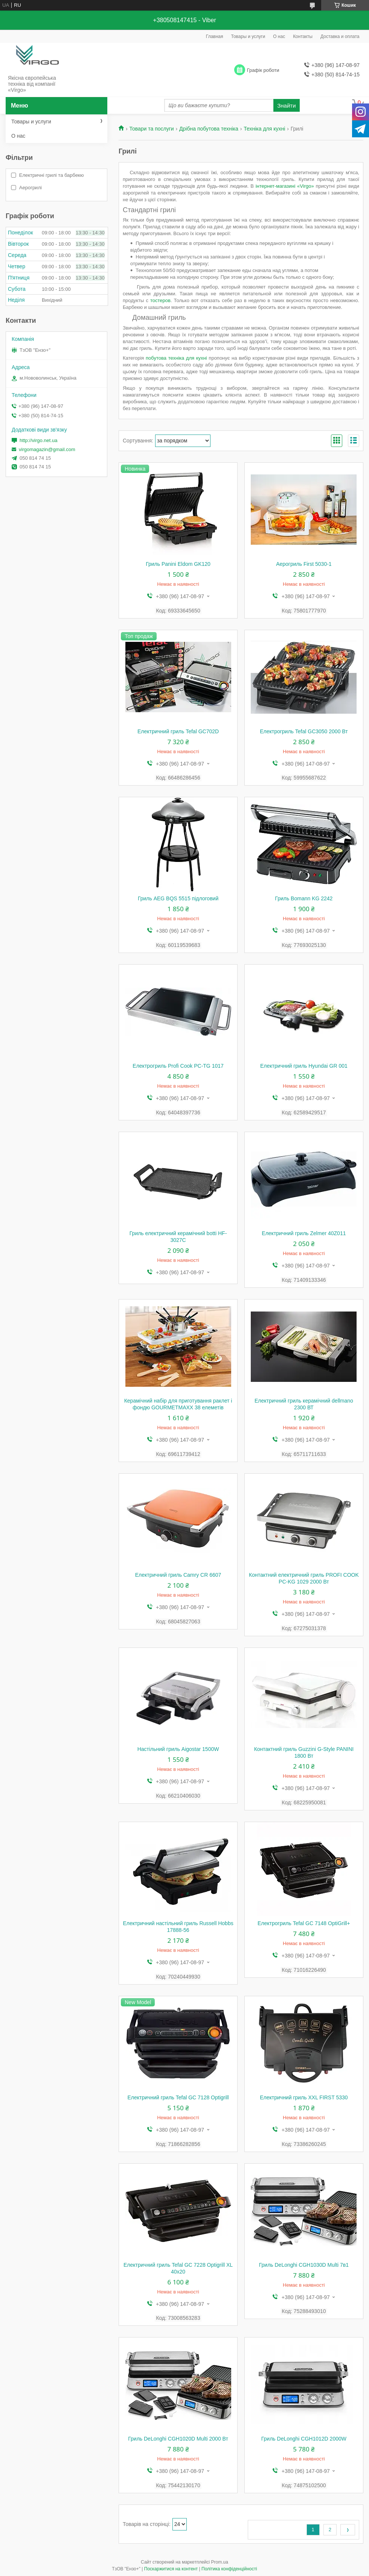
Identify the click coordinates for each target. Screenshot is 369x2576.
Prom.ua (219, 2562)
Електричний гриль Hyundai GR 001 (304, 1066)
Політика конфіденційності (229, 2568)
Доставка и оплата (340, 36)
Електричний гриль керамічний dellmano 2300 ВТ (304, 1404)
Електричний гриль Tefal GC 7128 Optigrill (178, 2097)
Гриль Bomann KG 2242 (303, 898)
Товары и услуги (248, 36)
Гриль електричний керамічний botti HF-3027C (178, 1236)
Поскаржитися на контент (171, 2568)
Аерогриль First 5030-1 (303, 564)
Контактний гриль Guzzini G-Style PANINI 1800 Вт (304, 1752)
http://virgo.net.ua (38, 440)
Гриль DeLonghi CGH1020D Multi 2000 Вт (178, 2439)
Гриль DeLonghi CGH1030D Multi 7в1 (304, 2265)
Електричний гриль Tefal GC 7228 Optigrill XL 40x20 (178, 2268)
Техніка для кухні (264, 129)
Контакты (303, 36)
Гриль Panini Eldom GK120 (178, 564)
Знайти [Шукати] (286, 105)
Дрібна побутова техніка (208, 129)
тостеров (160, 300)
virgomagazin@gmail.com (47, 449)
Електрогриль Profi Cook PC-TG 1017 (178, 1066)
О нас (279, 36)
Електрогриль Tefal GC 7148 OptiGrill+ (304, 1923)
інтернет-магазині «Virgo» (285, 186)
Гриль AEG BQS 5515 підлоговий (178, 898)
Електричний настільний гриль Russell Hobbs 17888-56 (178, 1926)
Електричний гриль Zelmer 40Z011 (304, 1233)
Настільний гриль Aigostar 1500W (178, 1749)
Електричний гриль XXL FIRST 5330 (304, 2097)
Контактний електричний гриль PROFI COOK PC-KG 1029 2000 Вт (304, 1578)
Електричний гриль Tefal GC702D (178, 731)
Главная (214, 36)
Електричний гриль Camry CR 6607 (178, 1575)
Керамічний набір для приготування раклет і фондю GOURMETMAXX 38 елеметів (178, 1404)
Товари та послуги (151, 129)
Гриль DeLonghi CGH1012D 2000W (303, 2439)
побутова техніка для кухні (176, 358)
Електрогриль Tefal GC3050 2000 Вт (304, 731)
